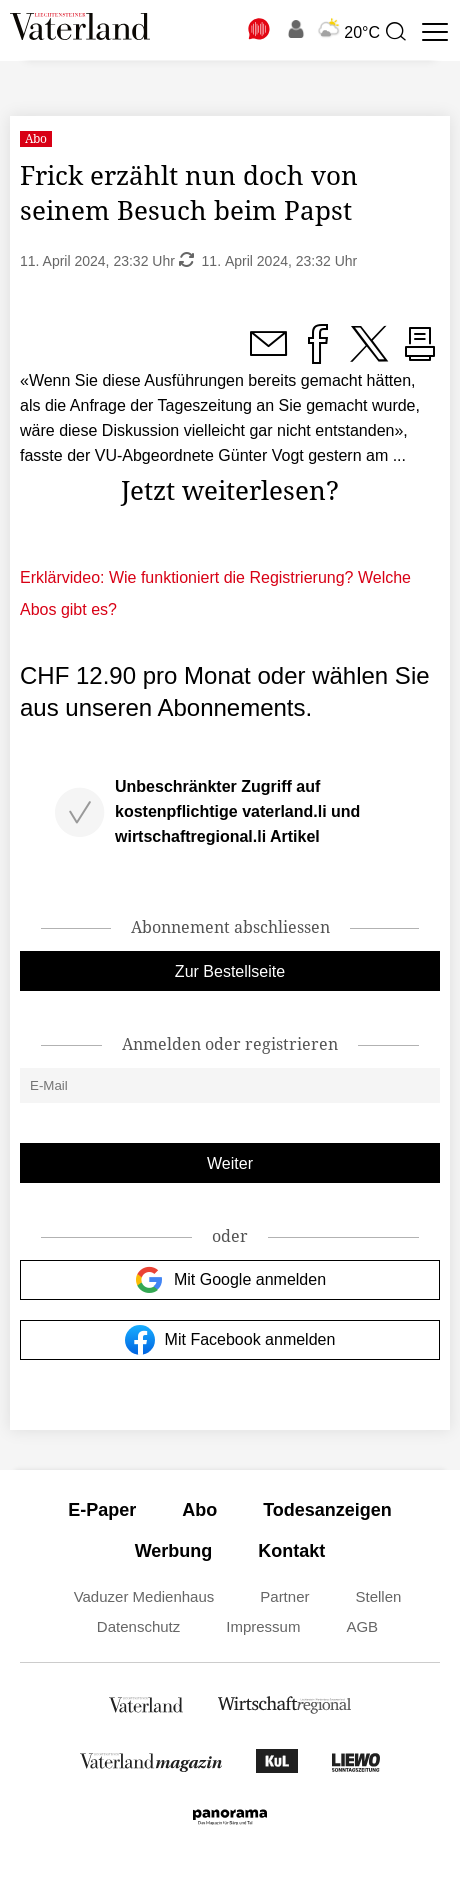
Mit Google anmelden (230, 1280)
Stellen (378, 1596)
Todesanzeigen (327, 1510)
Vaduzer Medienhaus (144, 1596)
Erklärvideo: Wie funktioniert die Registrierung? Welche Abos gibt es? (215, 593)
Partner (284, 1596)
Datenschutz (138, 1626)
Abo (199, 1510)
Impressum (263, 1626)
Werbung (174, 1551)
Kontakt (291, 1551)
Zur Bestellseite (230, 971)
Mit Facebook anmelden (230, 1340)
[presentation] (395, 32)
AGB (362, 1626)
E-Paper (102, 1510)
